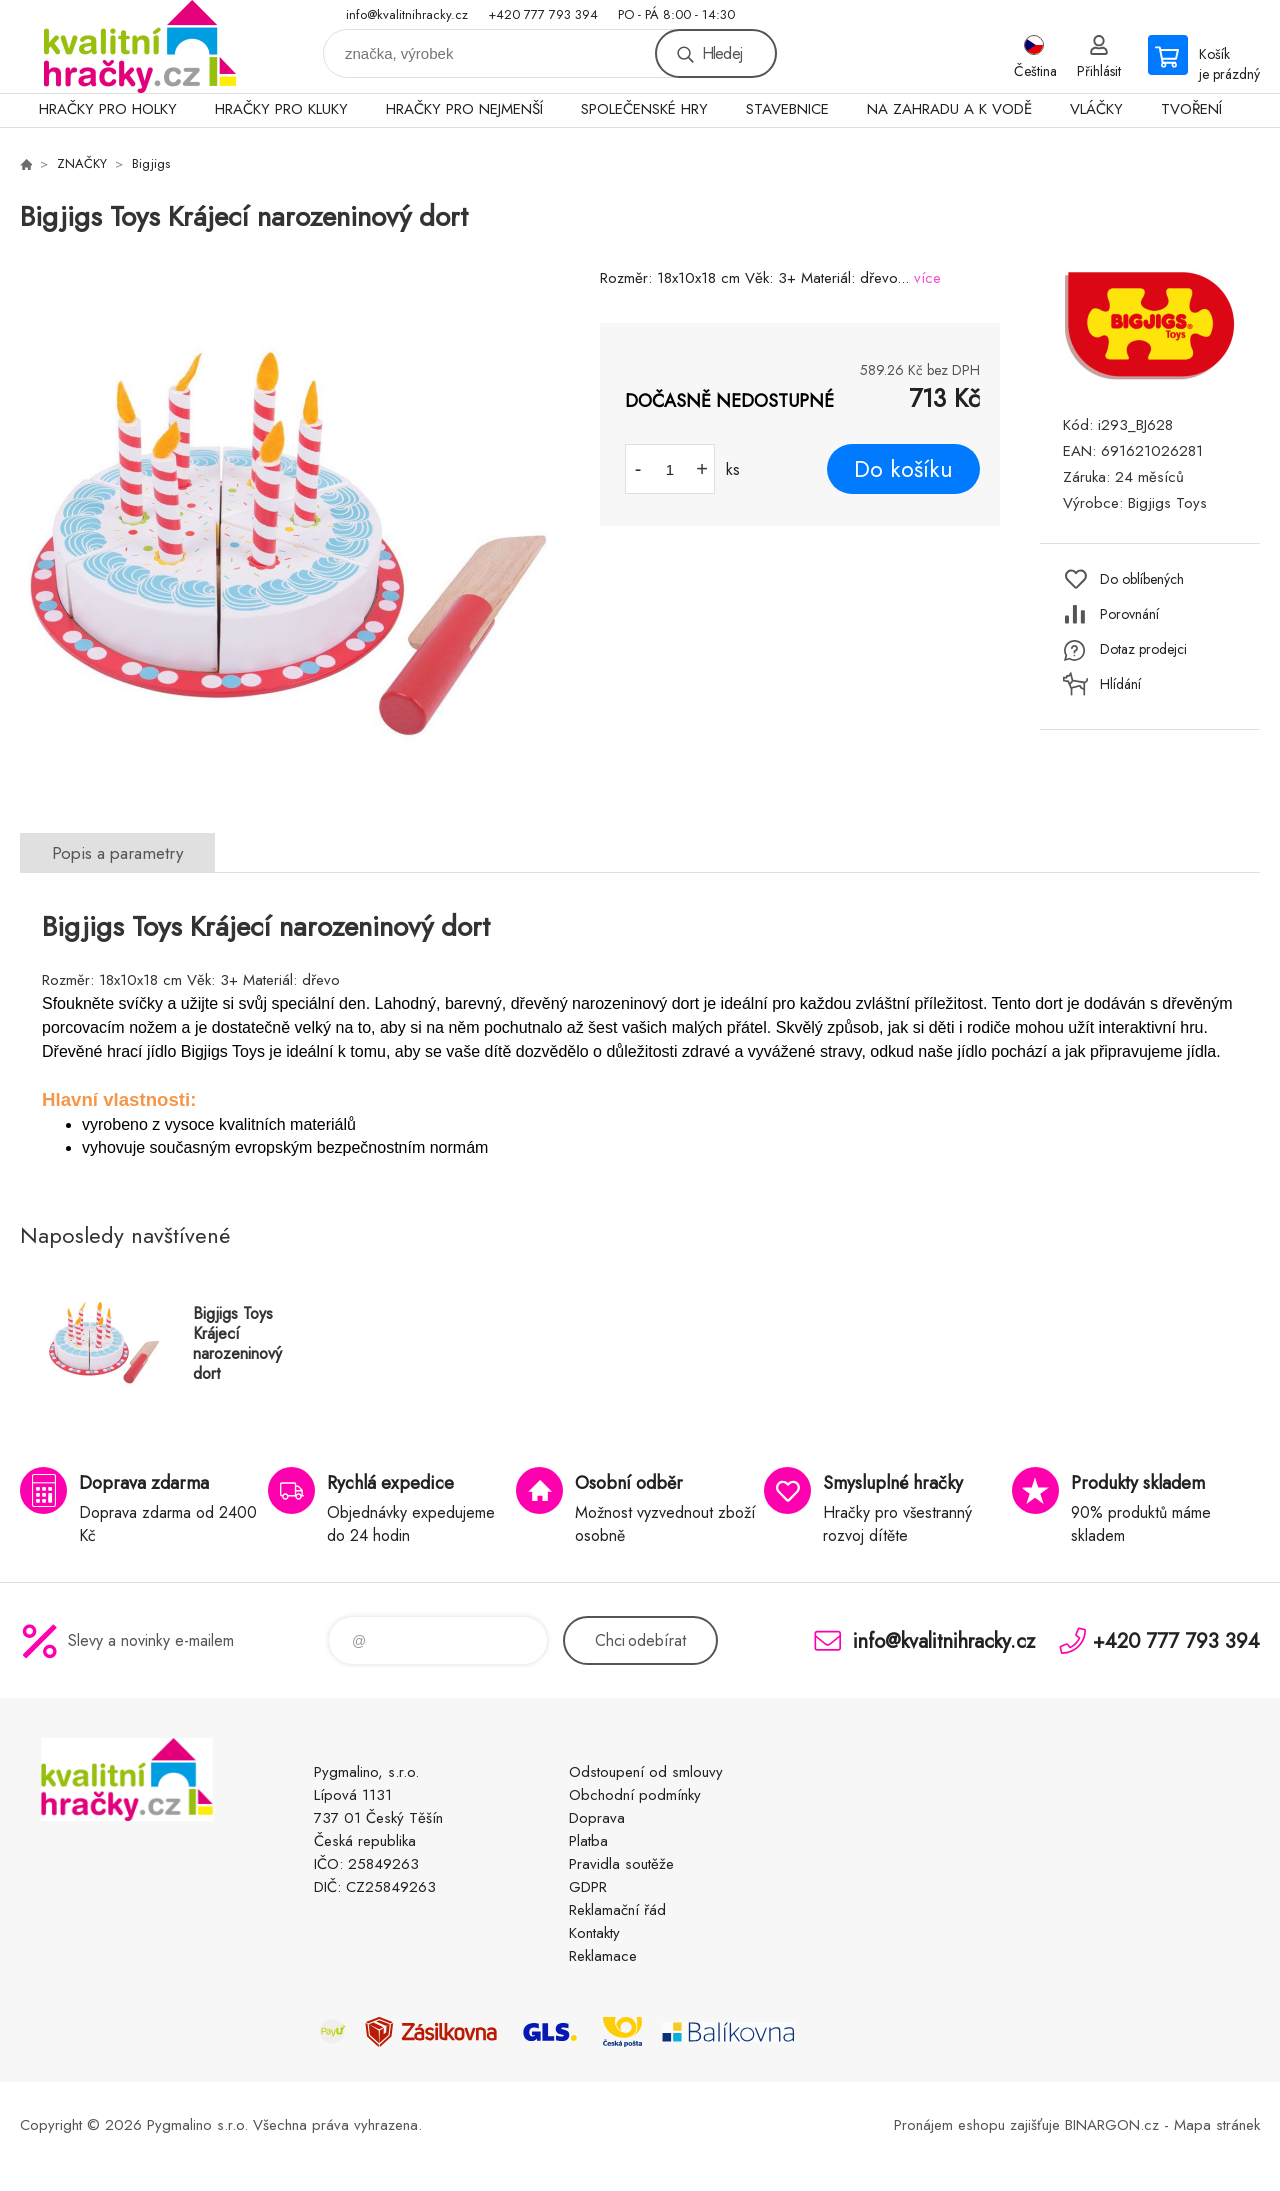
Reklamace (603, 1956)
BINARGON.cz (1112, 2125)
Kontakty (594, 1933)
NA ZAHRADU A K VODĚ (949, 109)
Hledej (722, 53)
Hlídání (1120, 684)
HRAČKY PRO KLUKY (281, 109)
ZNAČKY (82, 163)
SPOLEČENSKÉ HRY (644, 109)
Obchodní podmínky (635, 1795)
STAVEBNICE (787, 109)
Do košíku (903, 469)
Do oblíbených (1142, 579)
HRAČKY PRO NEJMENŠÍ (464, 109)
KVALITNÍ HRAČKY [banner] (140, 46)
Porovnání (1129, 614)
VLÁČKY (1096, 109)
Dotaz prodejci (1143, 649)
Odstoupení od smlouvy (646, 1772)
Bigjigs (151, 163)
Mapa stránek (1217, 2125)
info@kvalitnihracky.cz (407, 14)
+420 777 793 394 (543, 14)
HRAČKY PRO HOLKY (108, 109)
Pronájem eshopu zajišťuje (977, 2125)
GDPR (588, 1887)
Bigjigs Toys (1167, 503)
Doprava (597, 1818)
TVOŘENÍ (1191, 109)
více (927, 278)
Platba (588, 1841)
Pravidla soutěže (621, 1864)
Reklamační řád (617, 1910)
